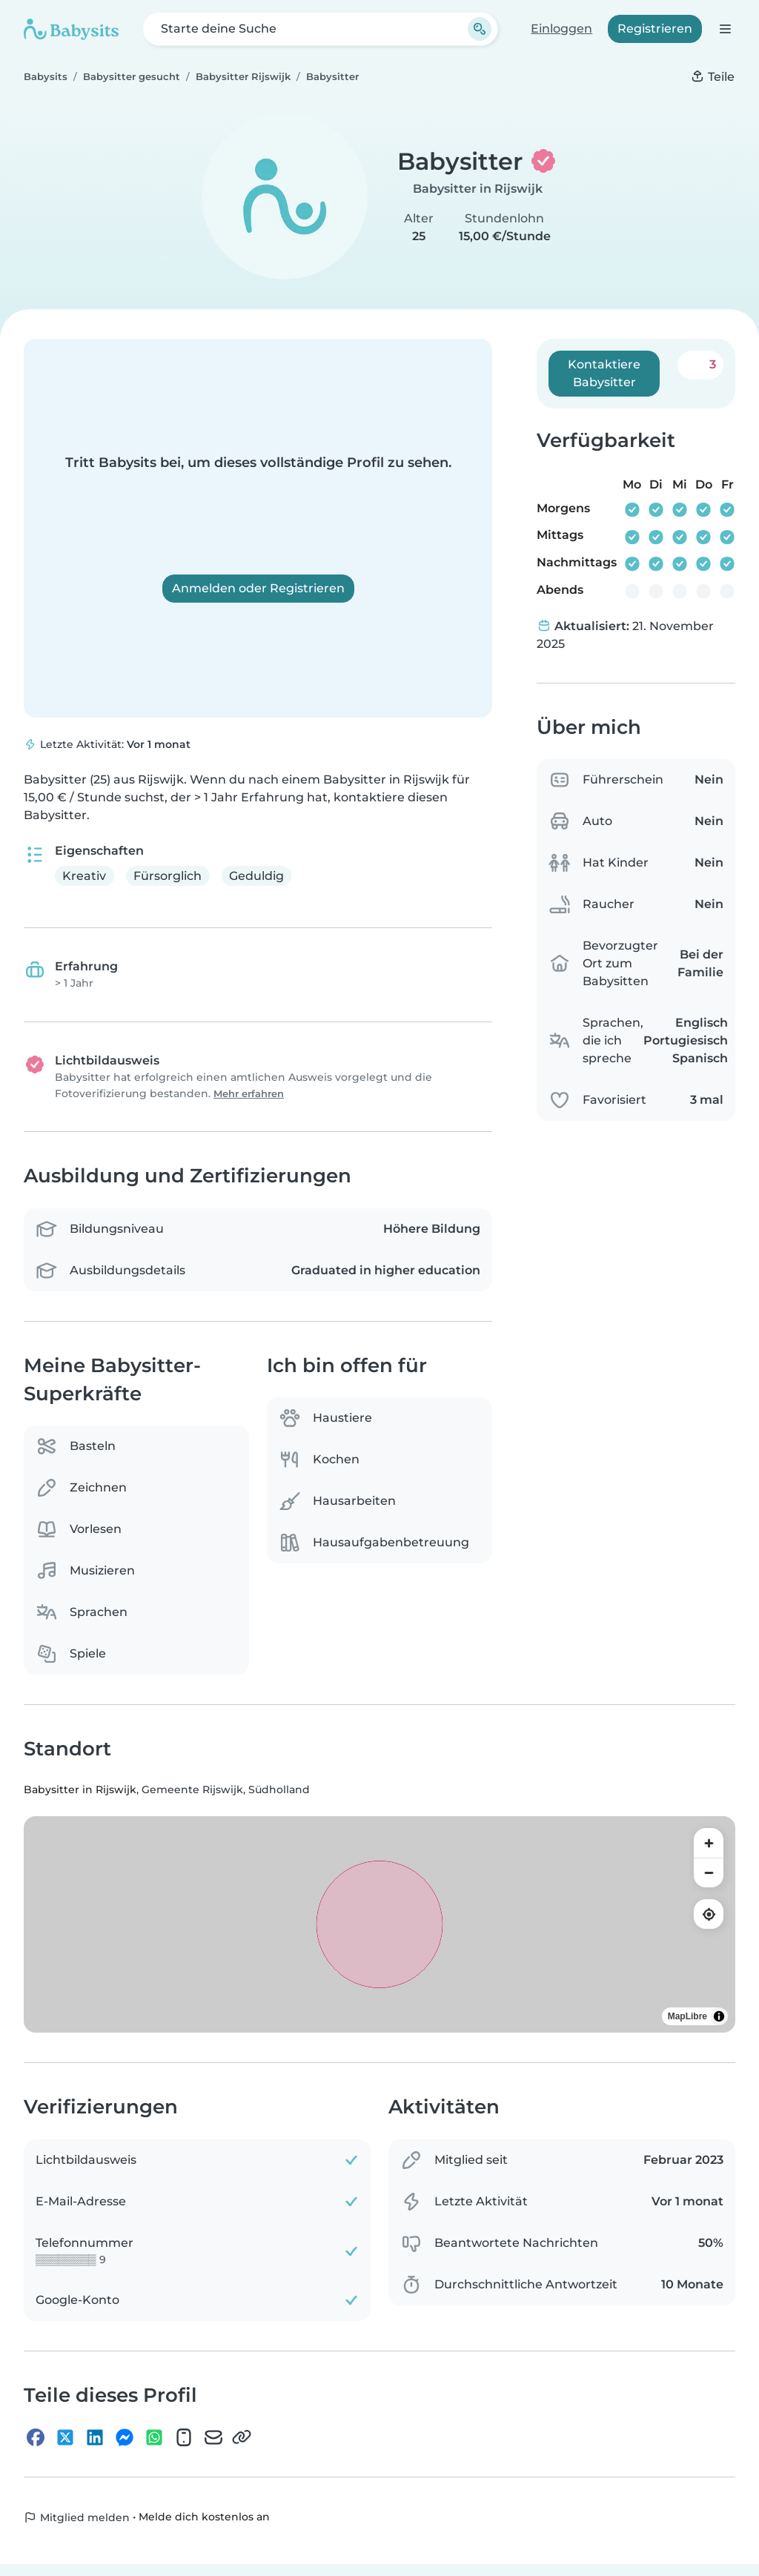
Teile (712, 77)
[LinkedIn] (95, 2437)
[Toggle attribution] (719, 2017)
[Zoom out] (708, 1873)
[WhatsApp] (154, 2437)
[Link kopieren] (241, 2437)
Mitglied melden (77, 2517)
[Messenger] (124, 2437)
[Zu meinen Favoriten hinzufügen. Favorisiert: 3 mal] (700, 365)
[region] (379, 1925)
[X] (65, 2437)
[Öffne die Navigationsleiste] (724, 29)
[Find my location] (708, 1915)
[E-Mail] (213, 2437)
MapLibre (687, 2017)
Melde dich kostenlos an (204, 2516)
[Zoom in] (708, 1843)
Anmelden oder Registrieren (258, 588)
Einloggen (561, 28)
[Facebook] (35, 2437)
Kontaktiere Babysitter (604, 373)
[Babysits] (71, 29)
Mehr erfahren (248, 1093)
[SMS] (184, 2437)
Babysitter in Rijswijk (478, 189)
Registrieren (654, 28)
